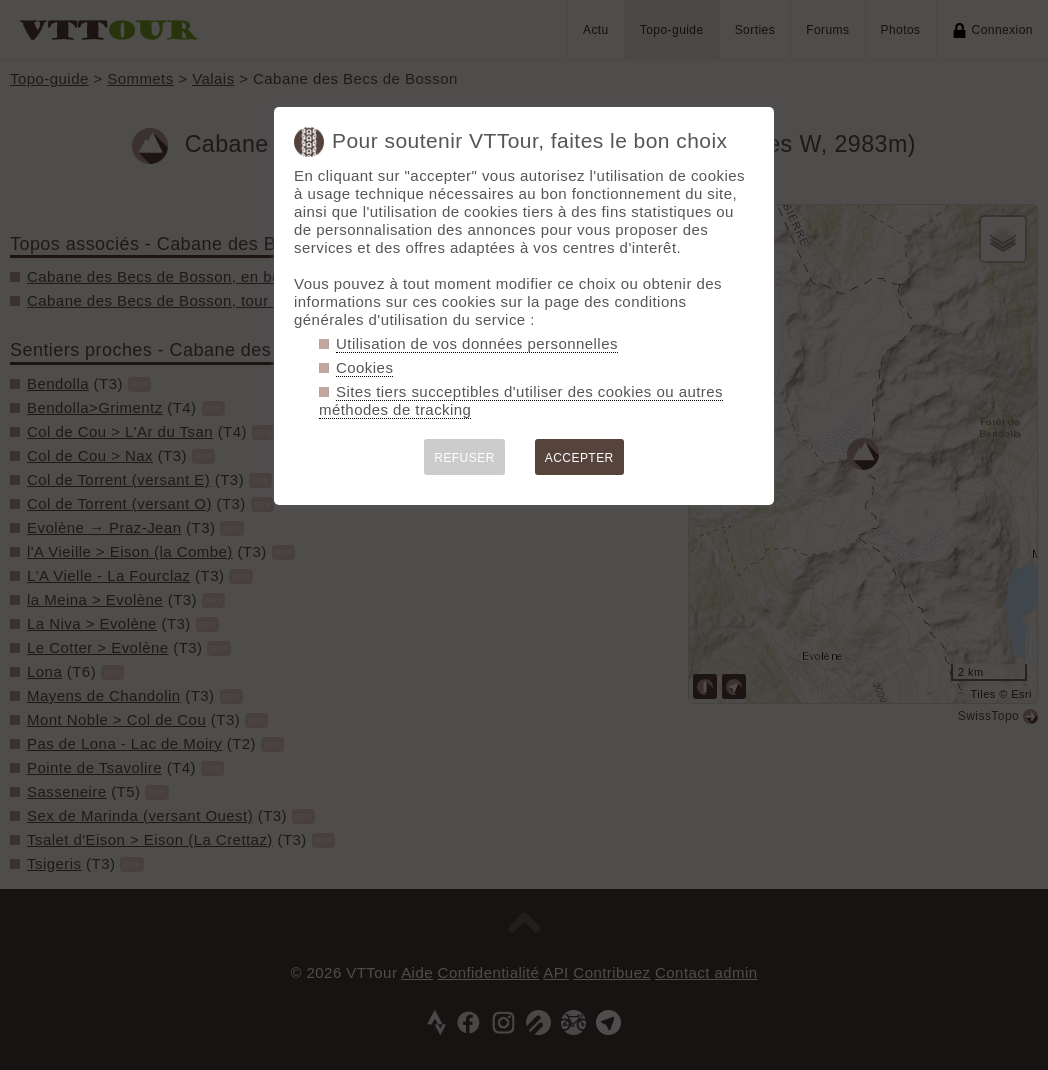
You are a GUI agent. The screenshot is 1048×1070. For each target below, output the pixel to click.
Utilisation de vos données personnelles (477, 343)
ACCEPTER (579, 458)
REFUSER (464, 458)
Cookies (364, 367)
